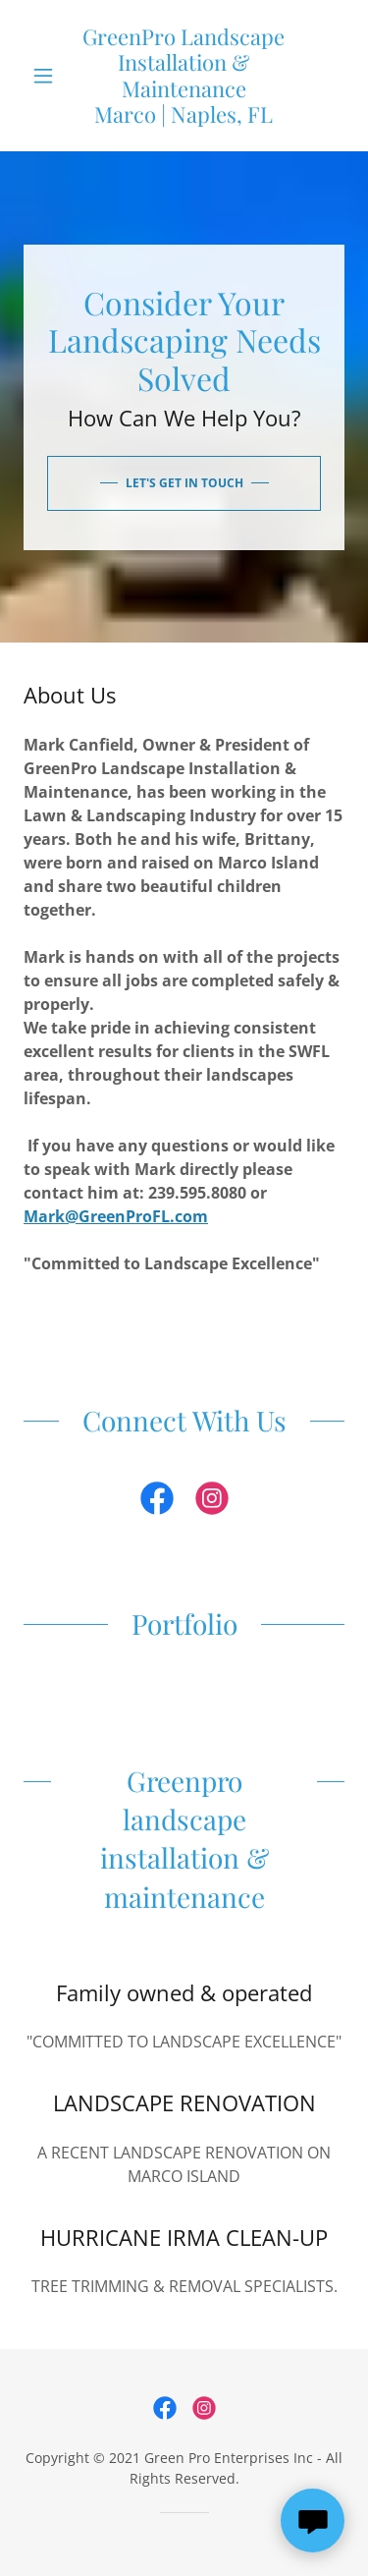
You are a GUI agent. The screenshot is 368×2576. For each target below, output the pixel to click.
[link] (184, 76)
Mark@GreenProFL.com (116, 1216)
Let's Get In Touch (184, 483)
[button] (48, 75)
